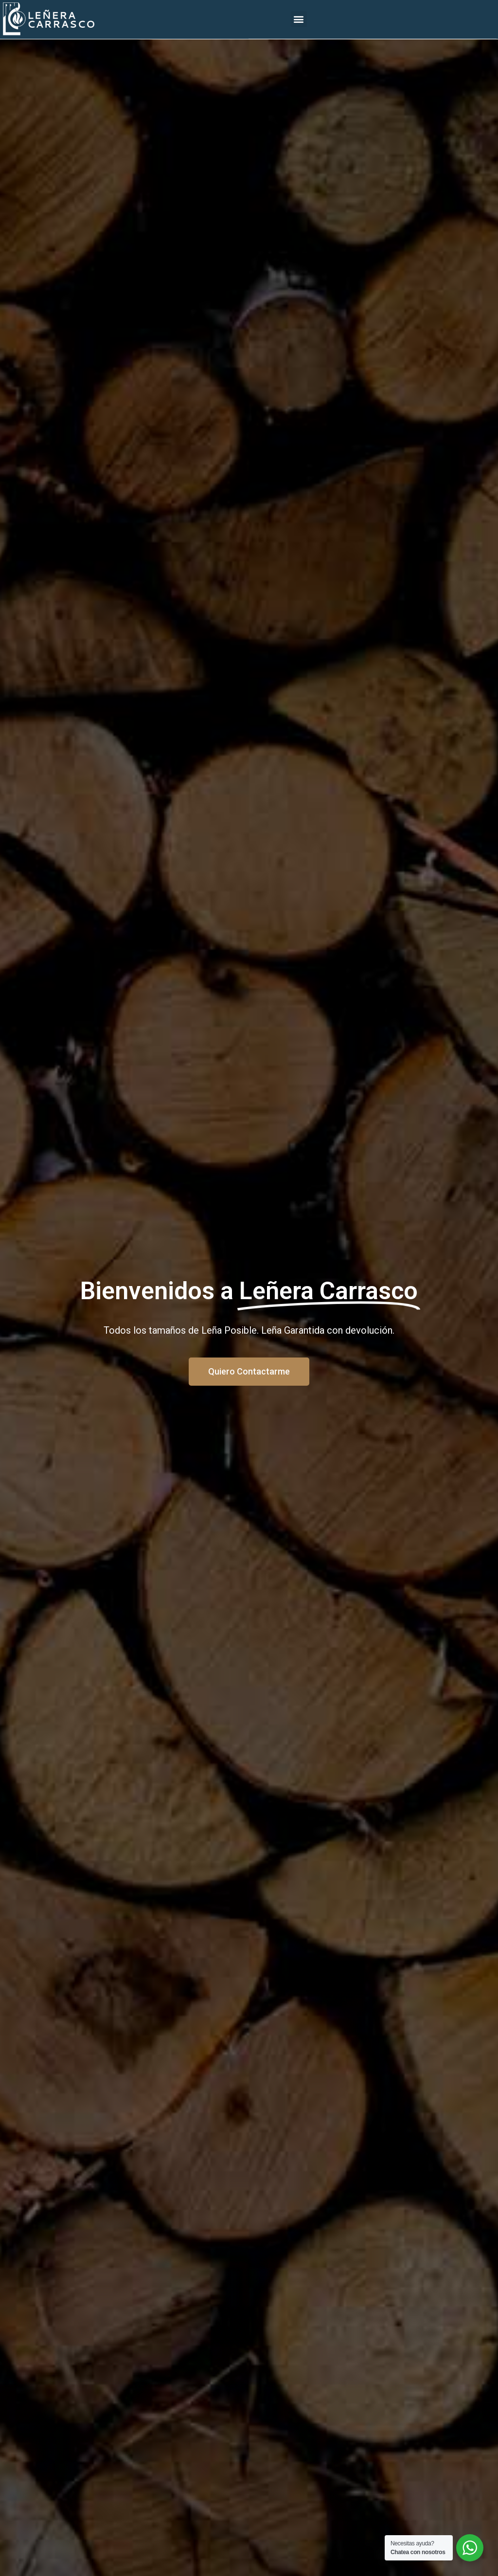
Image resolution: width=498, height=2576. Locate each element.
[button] (299, 16)
